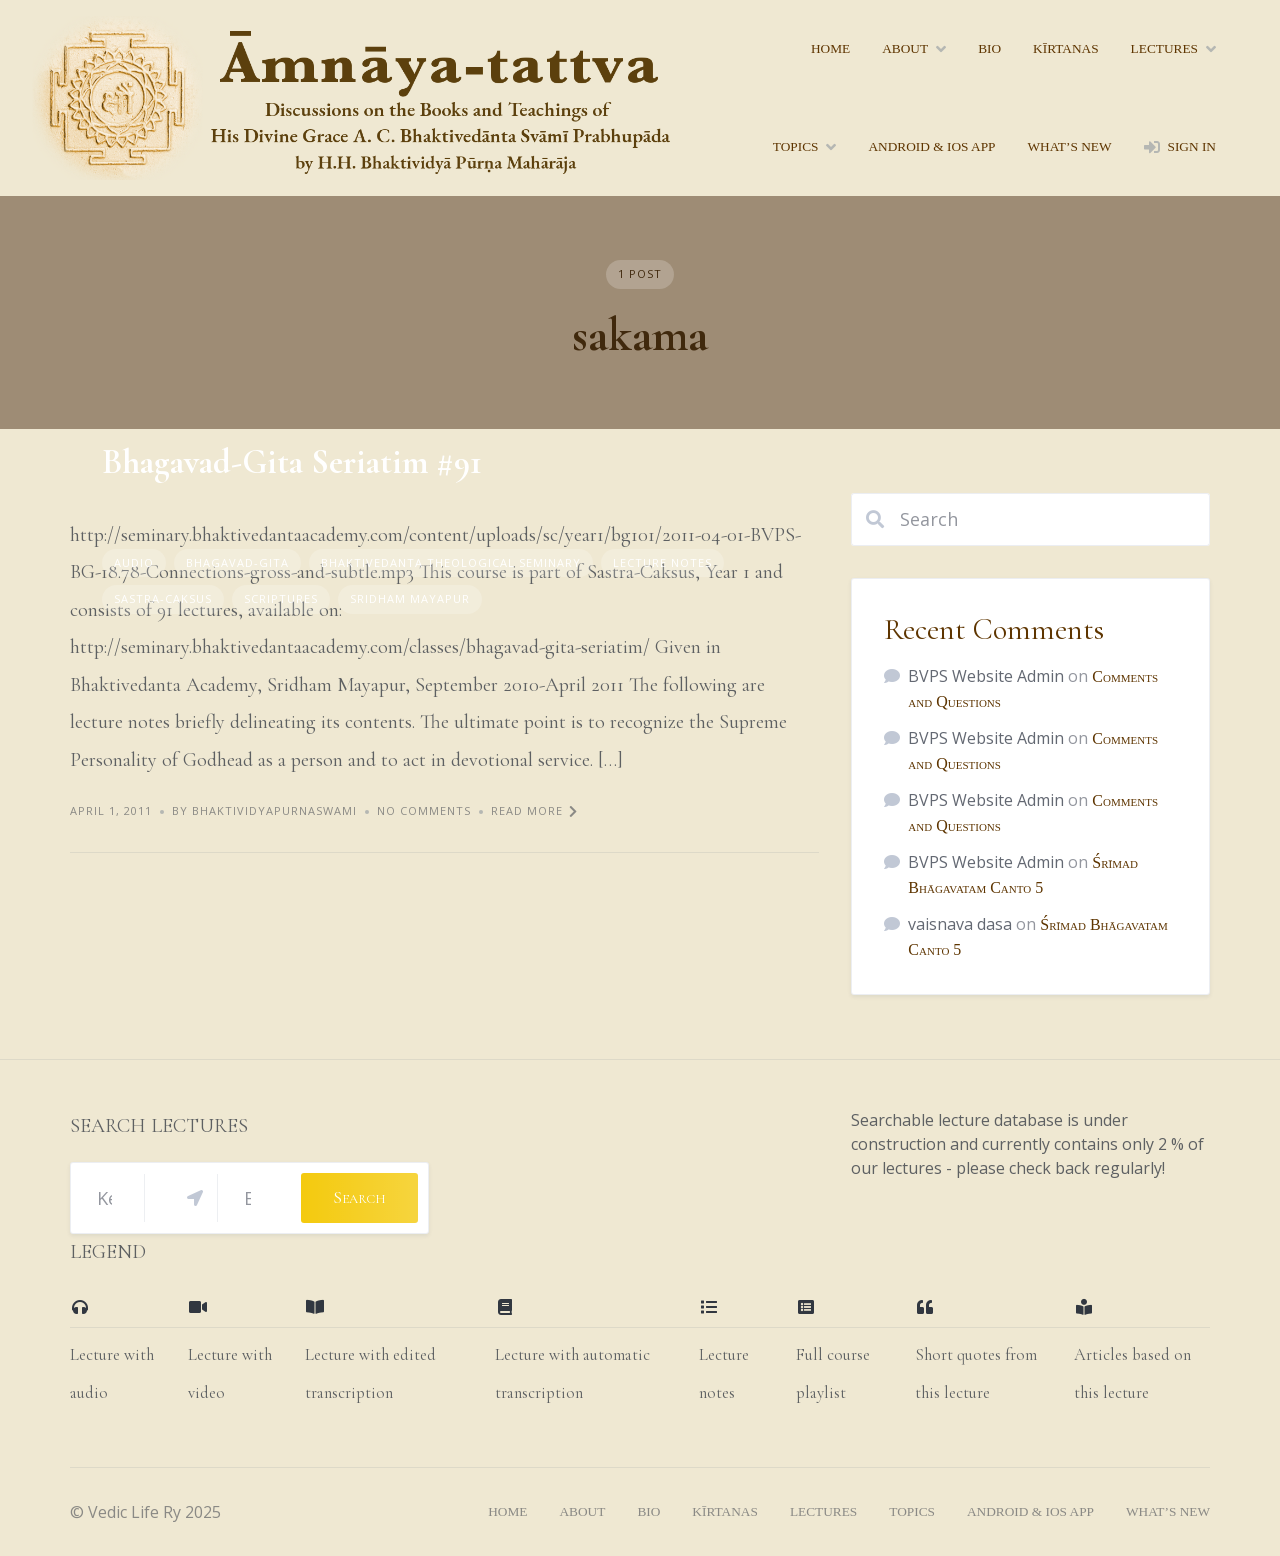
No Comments (424, 810)
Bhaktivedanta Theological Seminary (451, 562)
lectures (1164, 48)
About (905, 48)
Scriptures (281, 598)
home (830, 48)
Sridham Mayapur (410, 598)
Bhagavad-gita (237, 562)
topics (796, 146)
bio (989, 48)
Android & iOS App (931, 146)
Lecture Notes (662, 562)
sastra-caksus (163, 598)
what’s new (1069, 146)
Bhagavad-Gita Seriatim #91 (292, 462)
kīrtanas (1066, 48)
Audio (134, 562)
